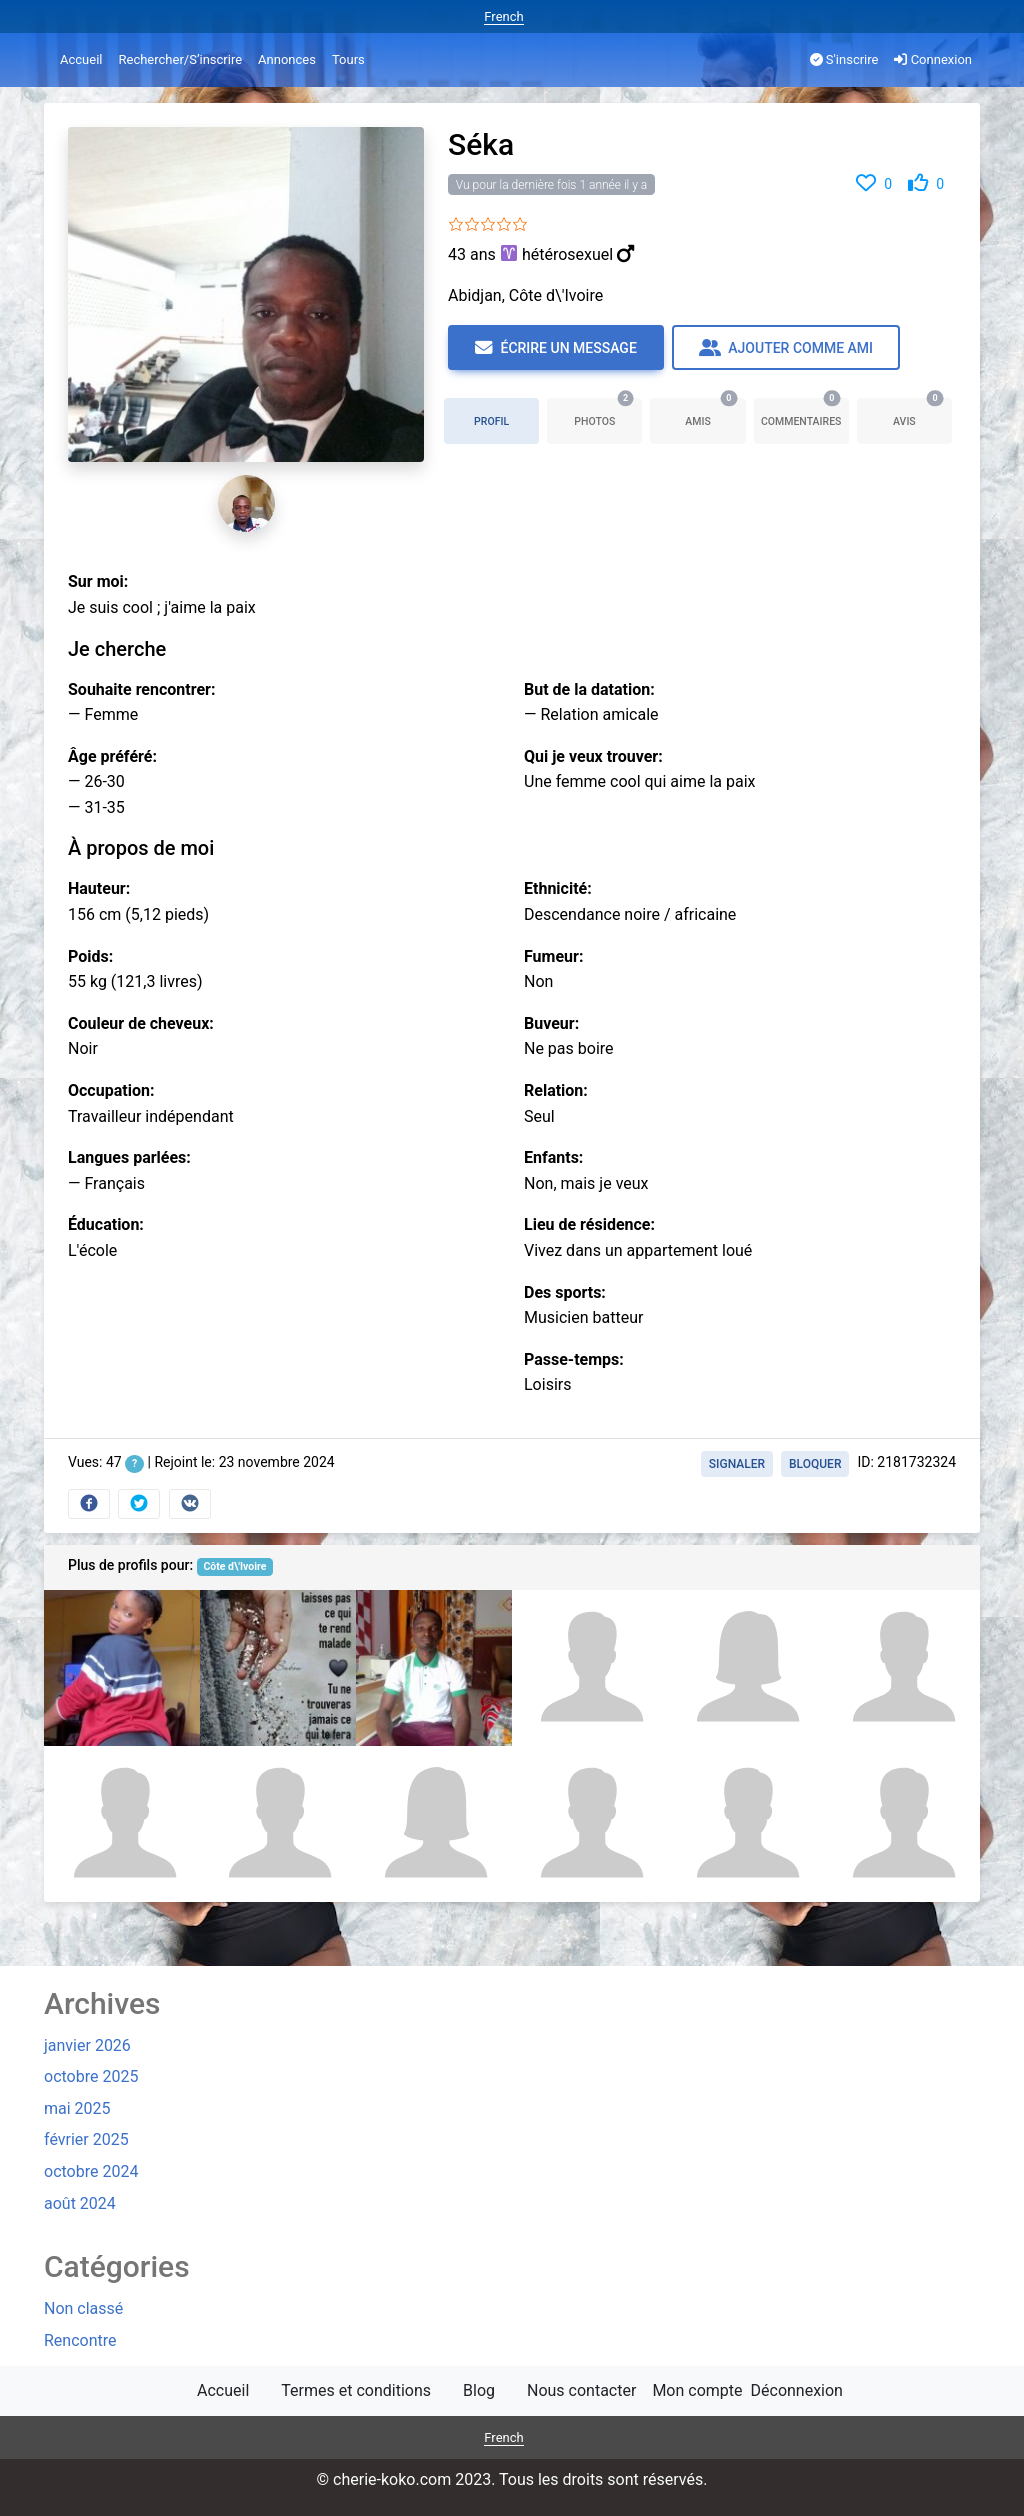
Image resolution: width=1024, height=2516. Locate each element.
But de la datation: (589, 689)
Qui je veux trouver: (593, 756)
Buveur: (551, 1023)
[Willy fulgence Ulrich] (278, 1668)
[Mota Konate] (278, 1824)
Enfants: (553, 1157)
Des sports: (565, 1292)
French (503, 16)
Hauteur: (99, 888)
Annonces (287, 59)
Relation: (556, 1090)
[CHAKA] (590, 1668)
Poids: (90, 956)
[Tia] (746, 1824)
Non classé (83, 2308)
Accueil (81, 59)
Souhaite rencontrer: (141, 689)
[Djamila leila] (434, 1824)
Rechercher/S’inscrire (180, 59)
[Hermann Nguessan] (902, 1668)
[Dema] (434, 1668)
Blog (479, 2390)
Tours (348, 59)
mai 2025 (77, 2108)
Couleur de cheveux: (141, 1023)
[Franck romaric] (122, 1824)
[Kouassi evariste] (746, 1668)
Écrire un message (556, 348)
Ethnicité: (558, 888)
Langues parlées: (129, 1157)
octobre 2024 (91, 2171)
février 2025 (86, 2139)
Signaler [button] (737, 1464)
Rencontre (80, 2340)
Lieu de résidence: (589, 1224)
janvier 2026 (87, 2045)
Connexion (933, 59)
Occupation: (111, 1090)
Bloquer (815, 1464)
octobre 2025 (91, 2076)
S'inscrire (844, 59)
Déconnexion (797, 2390)
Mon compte (697, 2390)
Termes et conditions (356, 2390)
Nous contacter (581, 2390)
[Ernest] (590, 1824)
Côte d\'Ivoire (234, 1566)
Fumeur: (553, 956)
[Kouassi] (122, 1668)
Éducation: (106, 1224)
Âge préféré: (112, 756)
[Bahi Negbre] (902, 1824)
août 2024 (80, 2203)
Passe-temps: (574, 1359)
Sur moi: (98, 581)
